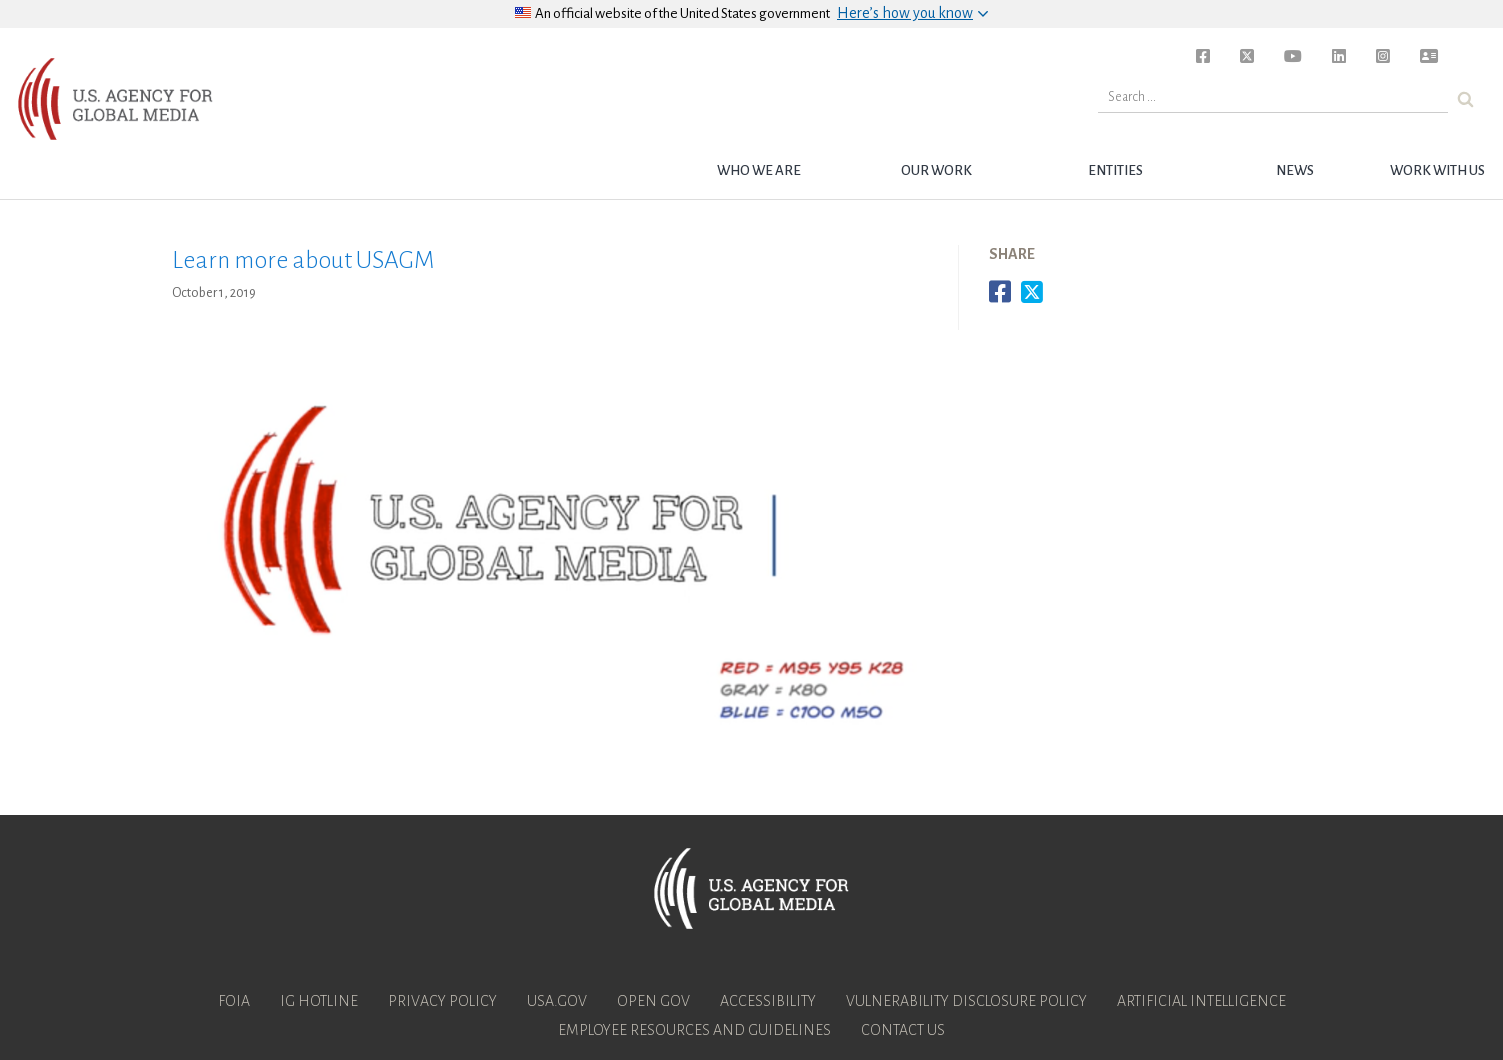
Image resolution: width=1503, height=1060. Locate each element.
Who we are (759, 170)
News (1295, 170)
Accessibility (768, 1001)
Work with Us (1437, 170)
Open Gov (653, 1001)
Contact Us (903, 1030)
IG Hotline (319, 1001)
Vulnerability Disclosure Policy (966, 1001)
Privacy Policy (442, 1001)
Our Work (936, 170)
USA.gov (557, 1001)
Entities (1115, 170)
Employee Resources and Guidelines (694, 1030)
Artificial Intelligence (1201, 1001)
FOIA (234, 1001)
